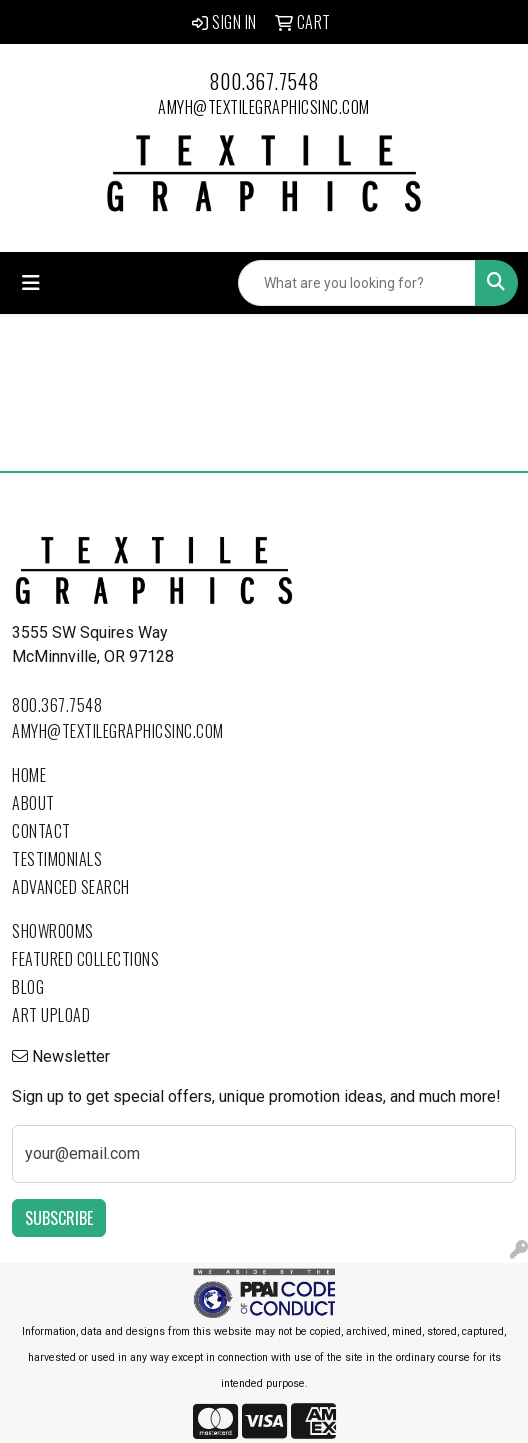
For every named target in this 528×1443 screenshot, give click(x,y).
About (33, 803)
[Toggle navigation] (31, 283)
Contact (41, 831)
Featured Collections (85, 959)
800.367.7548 (264, 81)
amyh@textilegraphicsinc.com (264, 107)
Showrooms (53, 931)
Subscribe (59, 1218)
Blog (28, 987)
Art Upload (51, 1015)
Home (29, 775)
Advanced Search (71, 887)
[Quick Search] (357, 283)
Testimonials (57, 859)
